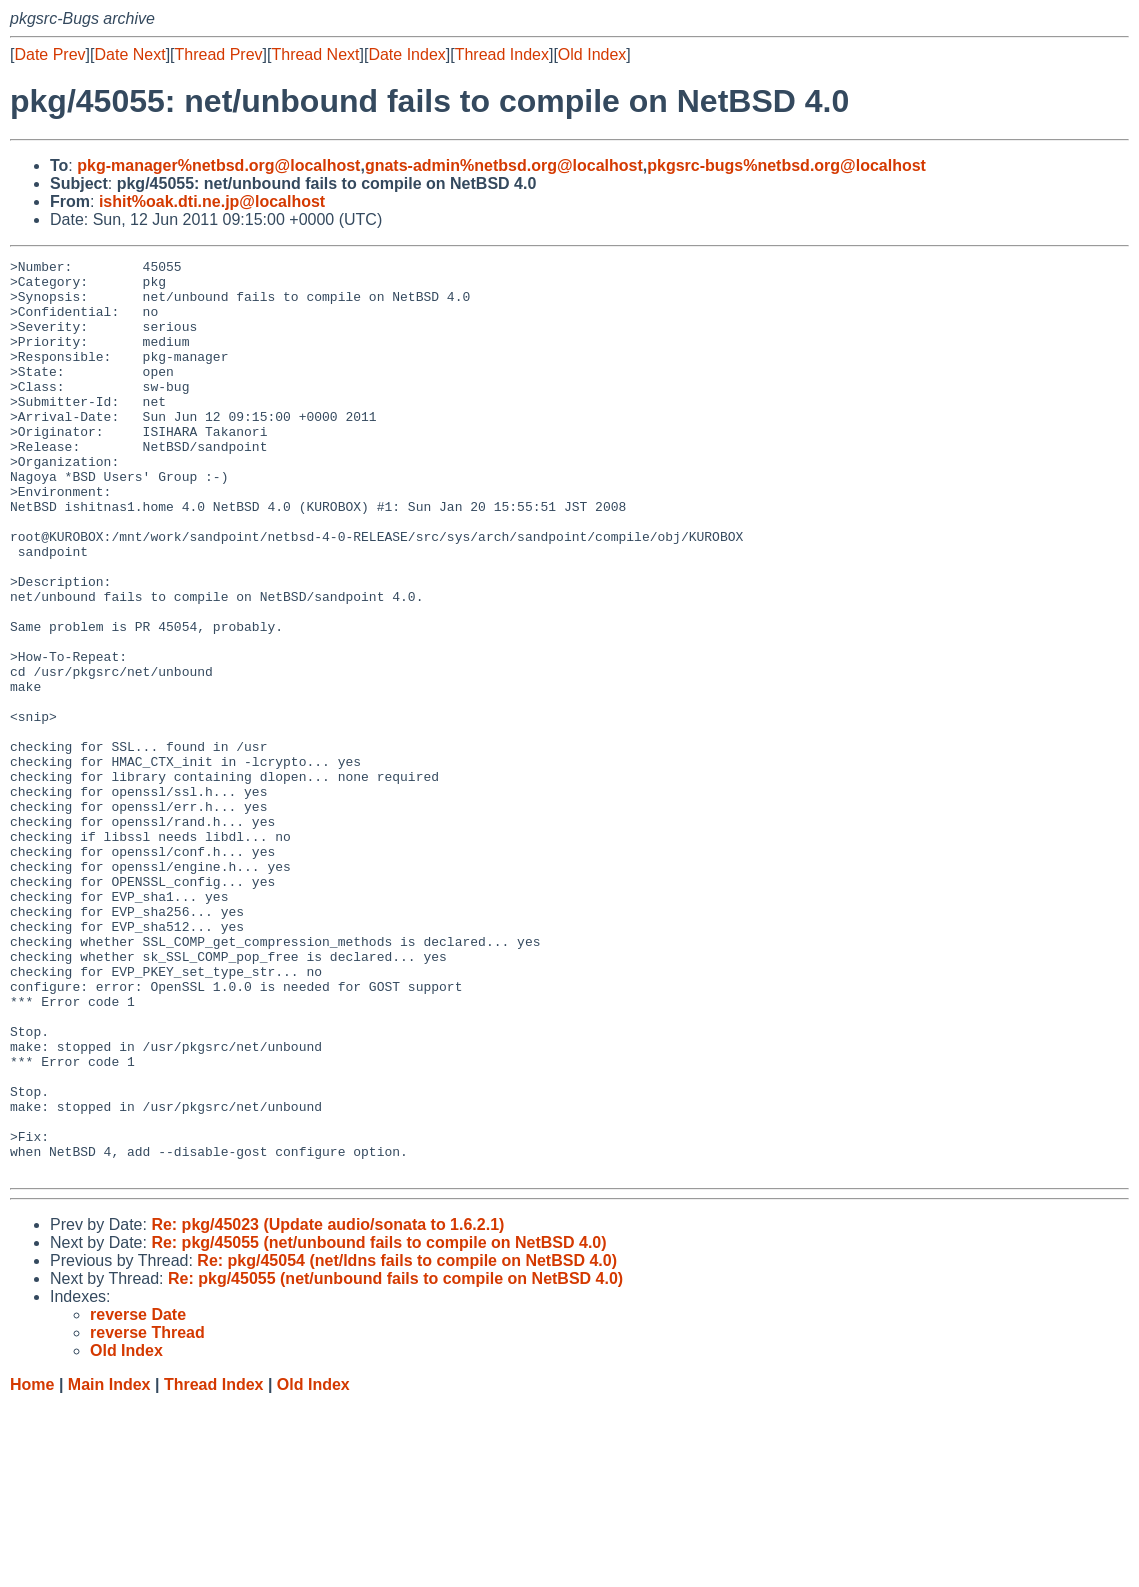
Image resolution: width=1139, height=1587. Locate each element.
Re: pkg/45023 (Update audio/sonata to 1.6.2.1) (327, 1407)
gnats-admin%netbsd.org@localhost (504, 165)
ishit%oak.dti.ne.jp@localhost (212, 201)
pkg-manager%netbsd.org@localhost (218, 165)
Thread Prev (219, 54)
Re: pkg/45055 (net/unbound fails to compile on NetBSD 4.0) (378, 1425)
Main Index (109, 1567)
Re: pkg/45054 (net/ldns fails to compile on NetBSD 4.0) (407, 1443)
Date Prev (49, 54)
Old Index (592, 54)
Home (32, 1567)
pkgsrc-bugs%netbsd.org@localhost (786, 165)
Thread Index (502, 54)
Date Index (406, 54)
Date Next (129, 54)
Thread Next (315, 54)
